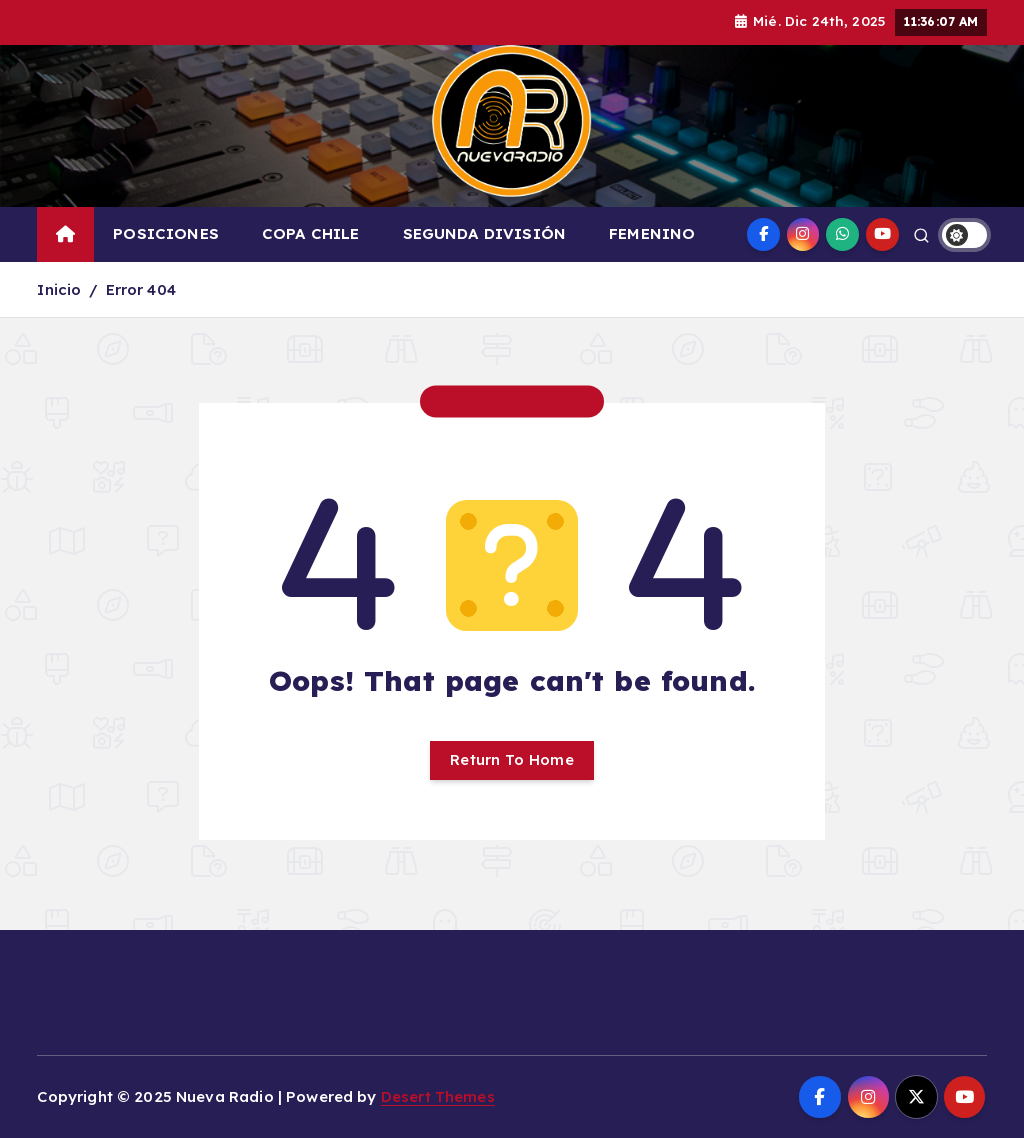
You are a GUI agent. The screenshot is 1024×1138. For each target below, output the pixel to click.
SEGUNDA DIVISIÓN (484, 233)
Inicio (59, 289)
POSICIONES (166, 233)
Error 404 (141, 289)
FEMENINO (652, 233)
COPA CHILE (311, 233)
